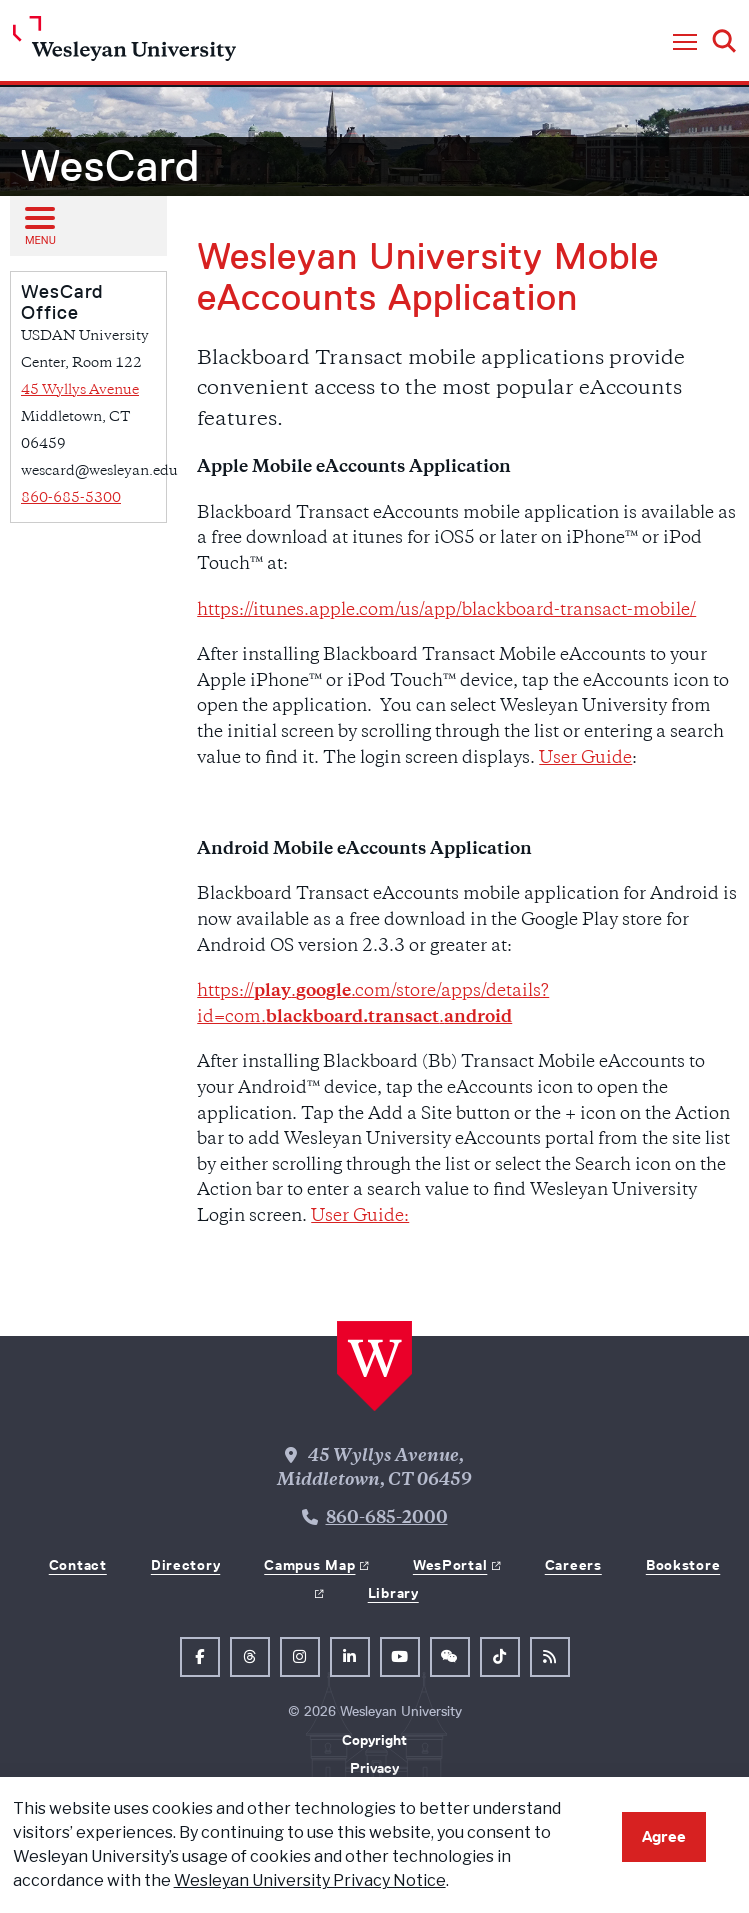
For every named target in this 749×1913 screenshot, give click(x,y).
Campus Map (309, 1565)
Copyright (374, 1740)
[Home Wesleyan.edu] (124, 43)
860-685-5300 (71, 498)
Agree (664, 1836)
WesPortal (450, 1565)
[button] (685, 43)
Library (393, 1593)
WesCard (110, 166)
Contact (78, 1565)
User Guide (585, 759)
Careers (573, 1565)
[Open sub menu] (39, 225)
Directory (185, 1565)
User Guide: (360, 1217)
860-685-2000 (387, 1519)
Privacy (374, 1768)
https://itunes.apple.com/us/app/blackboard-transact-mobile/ (446, 611)
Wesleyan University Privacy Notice (310, 1880)
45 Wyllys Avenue (80, 390)
